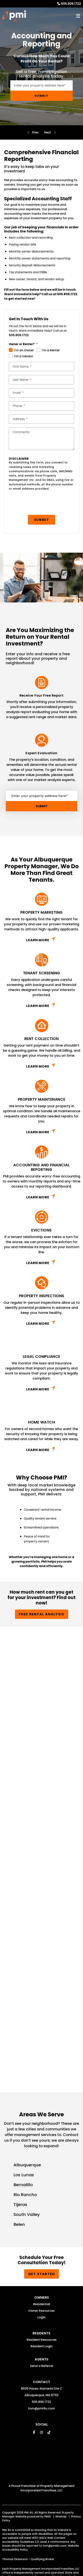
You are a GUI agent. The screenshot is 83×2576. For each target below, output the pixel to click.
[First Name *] (41, 366)
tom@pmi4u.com (41, 2408)
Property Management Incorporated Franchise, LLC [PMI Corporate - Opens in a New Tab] (47, 2463)
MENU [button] (78, 16)
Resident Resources (42, 2340)
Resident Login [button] (42, 2346)
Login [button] (41, 2317)
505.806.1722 (71, 3)
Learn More (37, 940)
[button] (34, 2432)
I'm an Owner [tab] (24, 350)
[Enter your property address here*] (41, 85)
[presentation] (37, 504)
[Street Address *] (41, 419)
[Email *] (41, 393)
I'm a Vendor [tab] (23, 356)
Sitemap (61, 2492)
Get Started (41, 2273)
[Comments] (41, 438)
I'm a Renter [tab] (51, 350)
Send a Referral (41, 2366)
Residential (41, 2304)
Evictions (47, 132)
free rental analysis (41, 1614)
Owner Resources (41, 2311)
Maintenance (35, 132)
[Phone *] (41, 406)
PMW (47, 2492)
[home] (14, 16)
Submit (42, 96)
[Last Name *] (41, 379)
